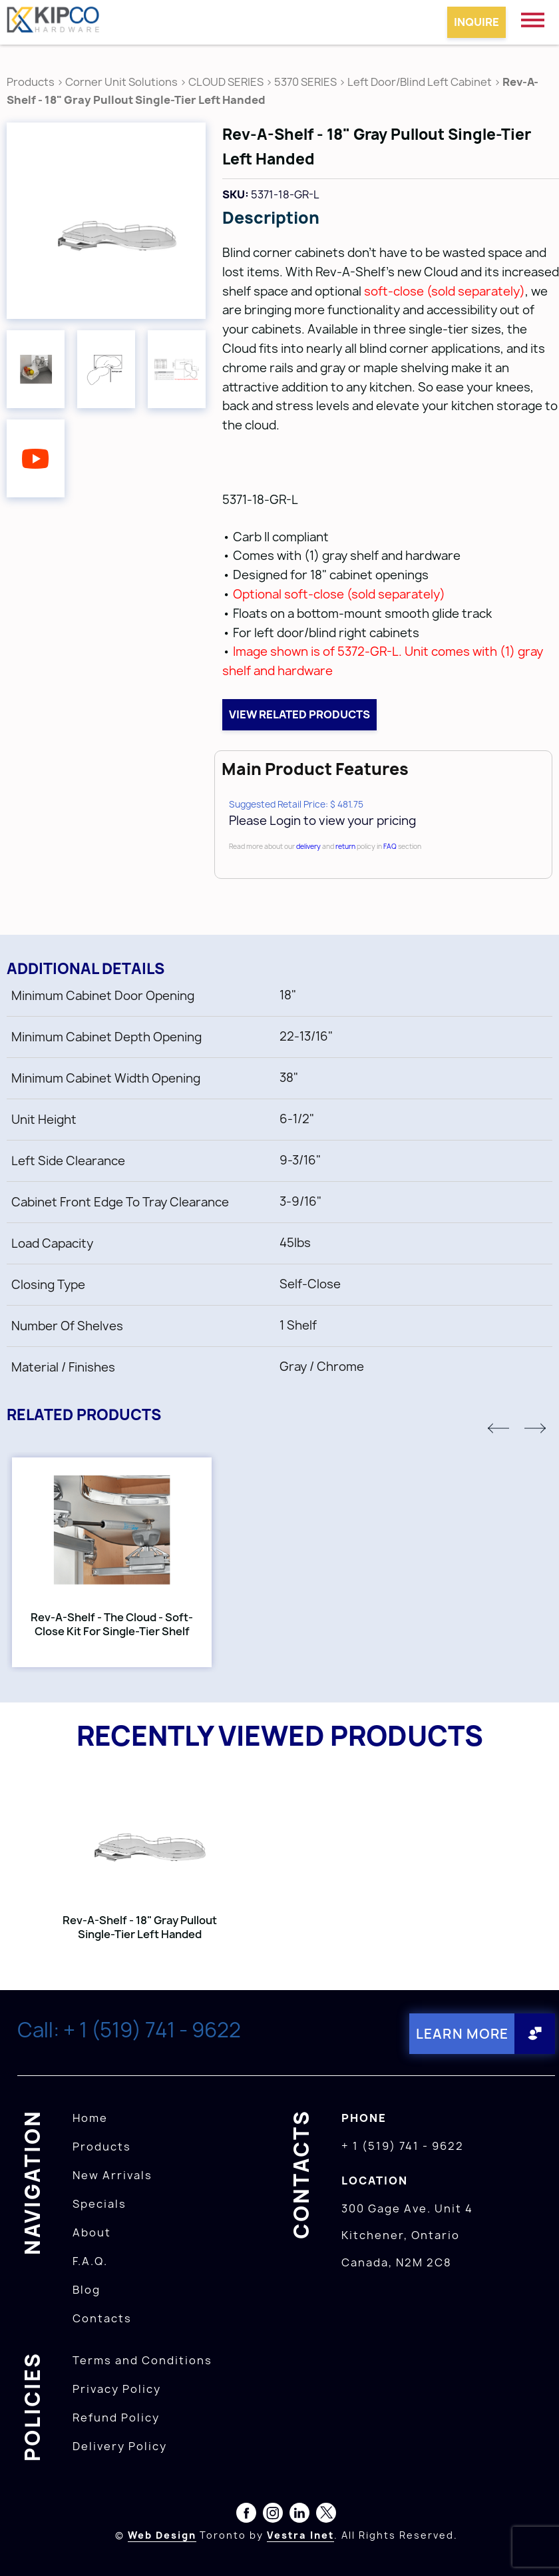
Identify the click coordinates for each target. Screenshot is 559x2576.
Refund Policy (116, 2417)
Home (90, 2118)
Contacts (102, 2318)
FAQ (390, 846)
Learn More (461, 2034)
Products (31, 82)
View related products (299, 714)
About (92, 2232)
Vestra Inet (300, 2535)
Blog (86, 2289)
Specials (99, 2203)
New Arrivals (112, 2175)
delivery (308, 846)
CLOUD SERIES (226, 82)
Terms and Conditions (142, 2360)
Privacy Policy (117, 2389)
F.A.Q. (90, 2261)
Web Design (162, 2535)
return (345, 846)
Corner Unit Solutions (121, 82)
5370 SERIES (305, 82)
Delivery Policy (120, 2446)
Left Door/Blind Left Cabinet (419, 82)
